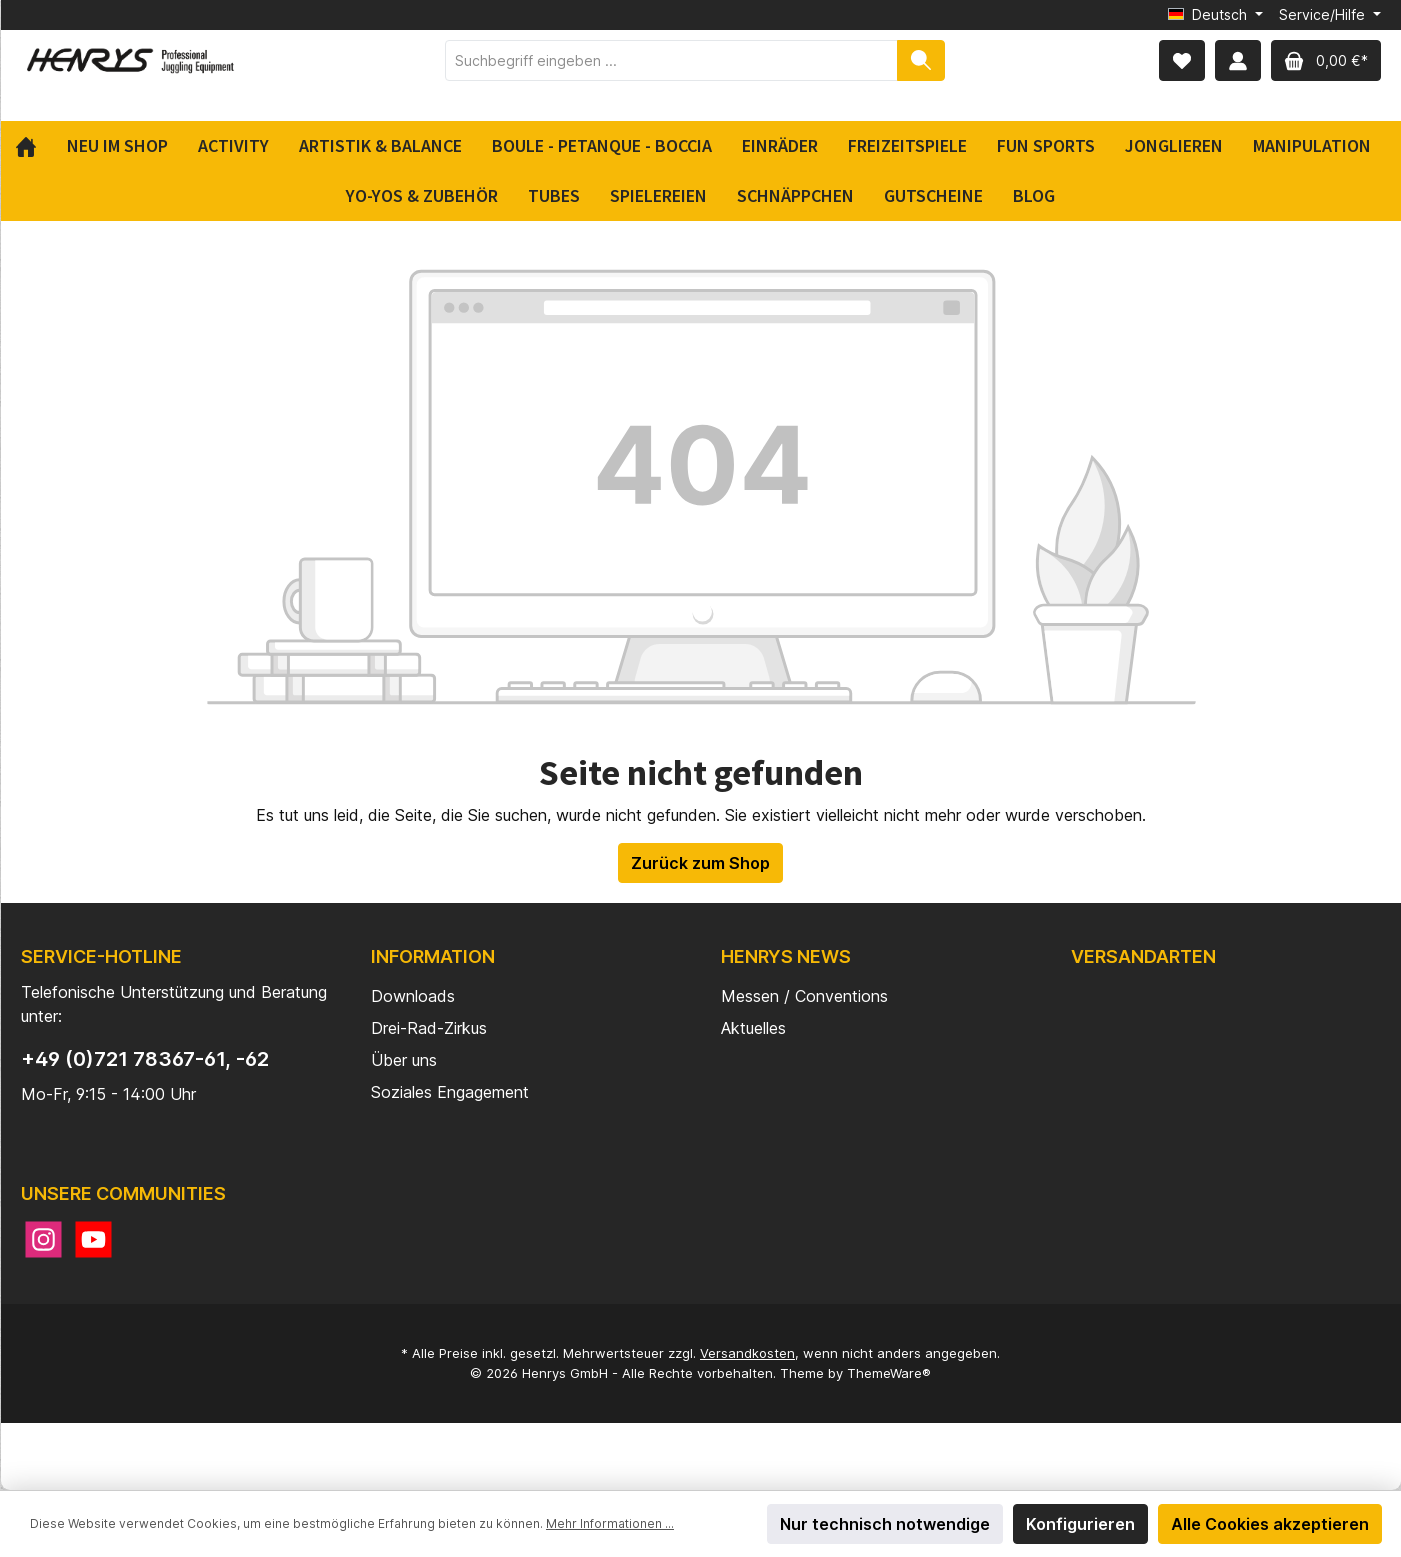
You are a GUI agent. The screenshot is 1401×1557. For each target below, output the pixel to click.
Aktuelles (753, 1028)
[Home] (33, 146)
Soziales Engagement (450, 1092)
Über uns (404, 1060)
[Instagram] (43, 1239)
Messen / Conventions (804, 996)
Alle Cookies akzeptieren (1270, 1524)
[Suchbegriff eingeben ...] (671, 60)
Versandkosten (747, 1353)
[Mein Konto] (1238, 60)
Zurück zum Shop (700, 863)
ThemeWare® (889, 1373)
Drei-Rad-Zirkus (429, 1028)
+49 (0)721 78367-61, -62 (145, 1059)
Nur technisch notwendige (885, 1524)
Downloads (413, 996)
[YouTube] (93, 1239)
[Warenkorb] (1326, 60)
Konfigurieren (1080, 1524)
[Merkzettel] (1182, 60)
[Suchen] (921, 60)
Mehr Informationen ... (610, 1523)
